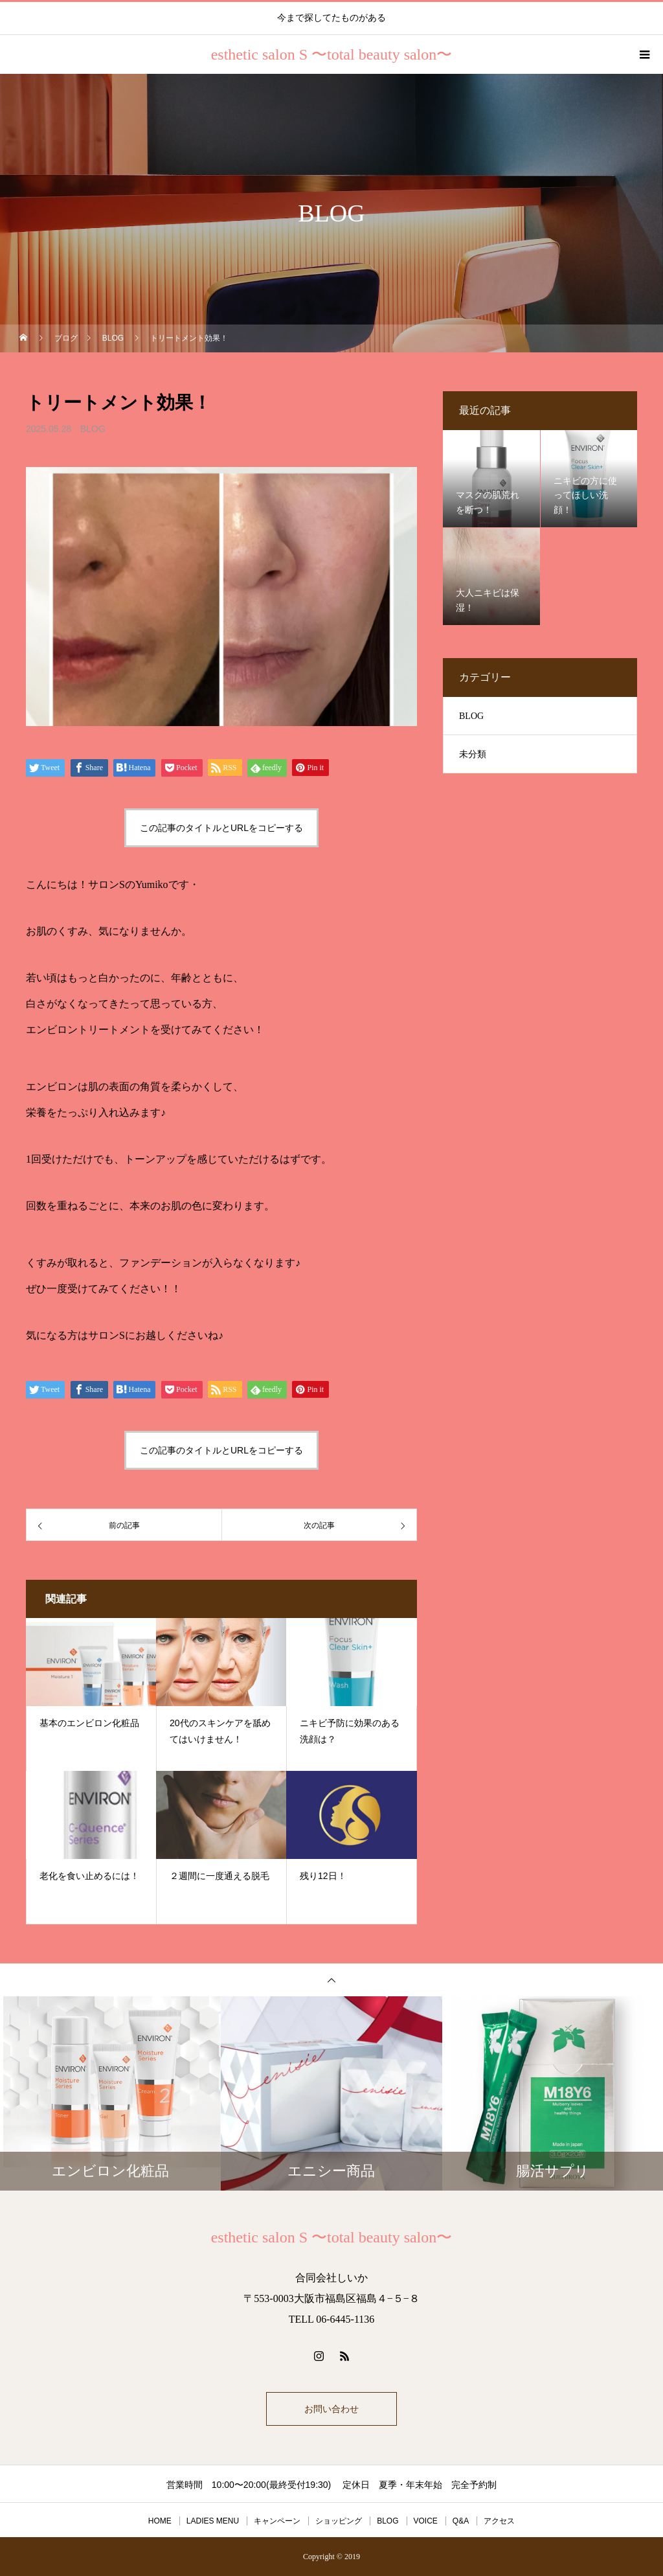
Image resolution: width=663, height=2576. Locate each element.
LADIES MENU (212, 2520)
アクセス (499, 2520)
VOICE (426, 2520)
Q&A (461, 2520)
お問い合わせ (331, 2409)
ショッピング (338, 2520)
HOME (160, 2520)
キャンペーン (277, 2520)
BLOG (93, 429)
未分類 (472, 754)
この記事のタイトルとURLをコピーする (221, 828)
